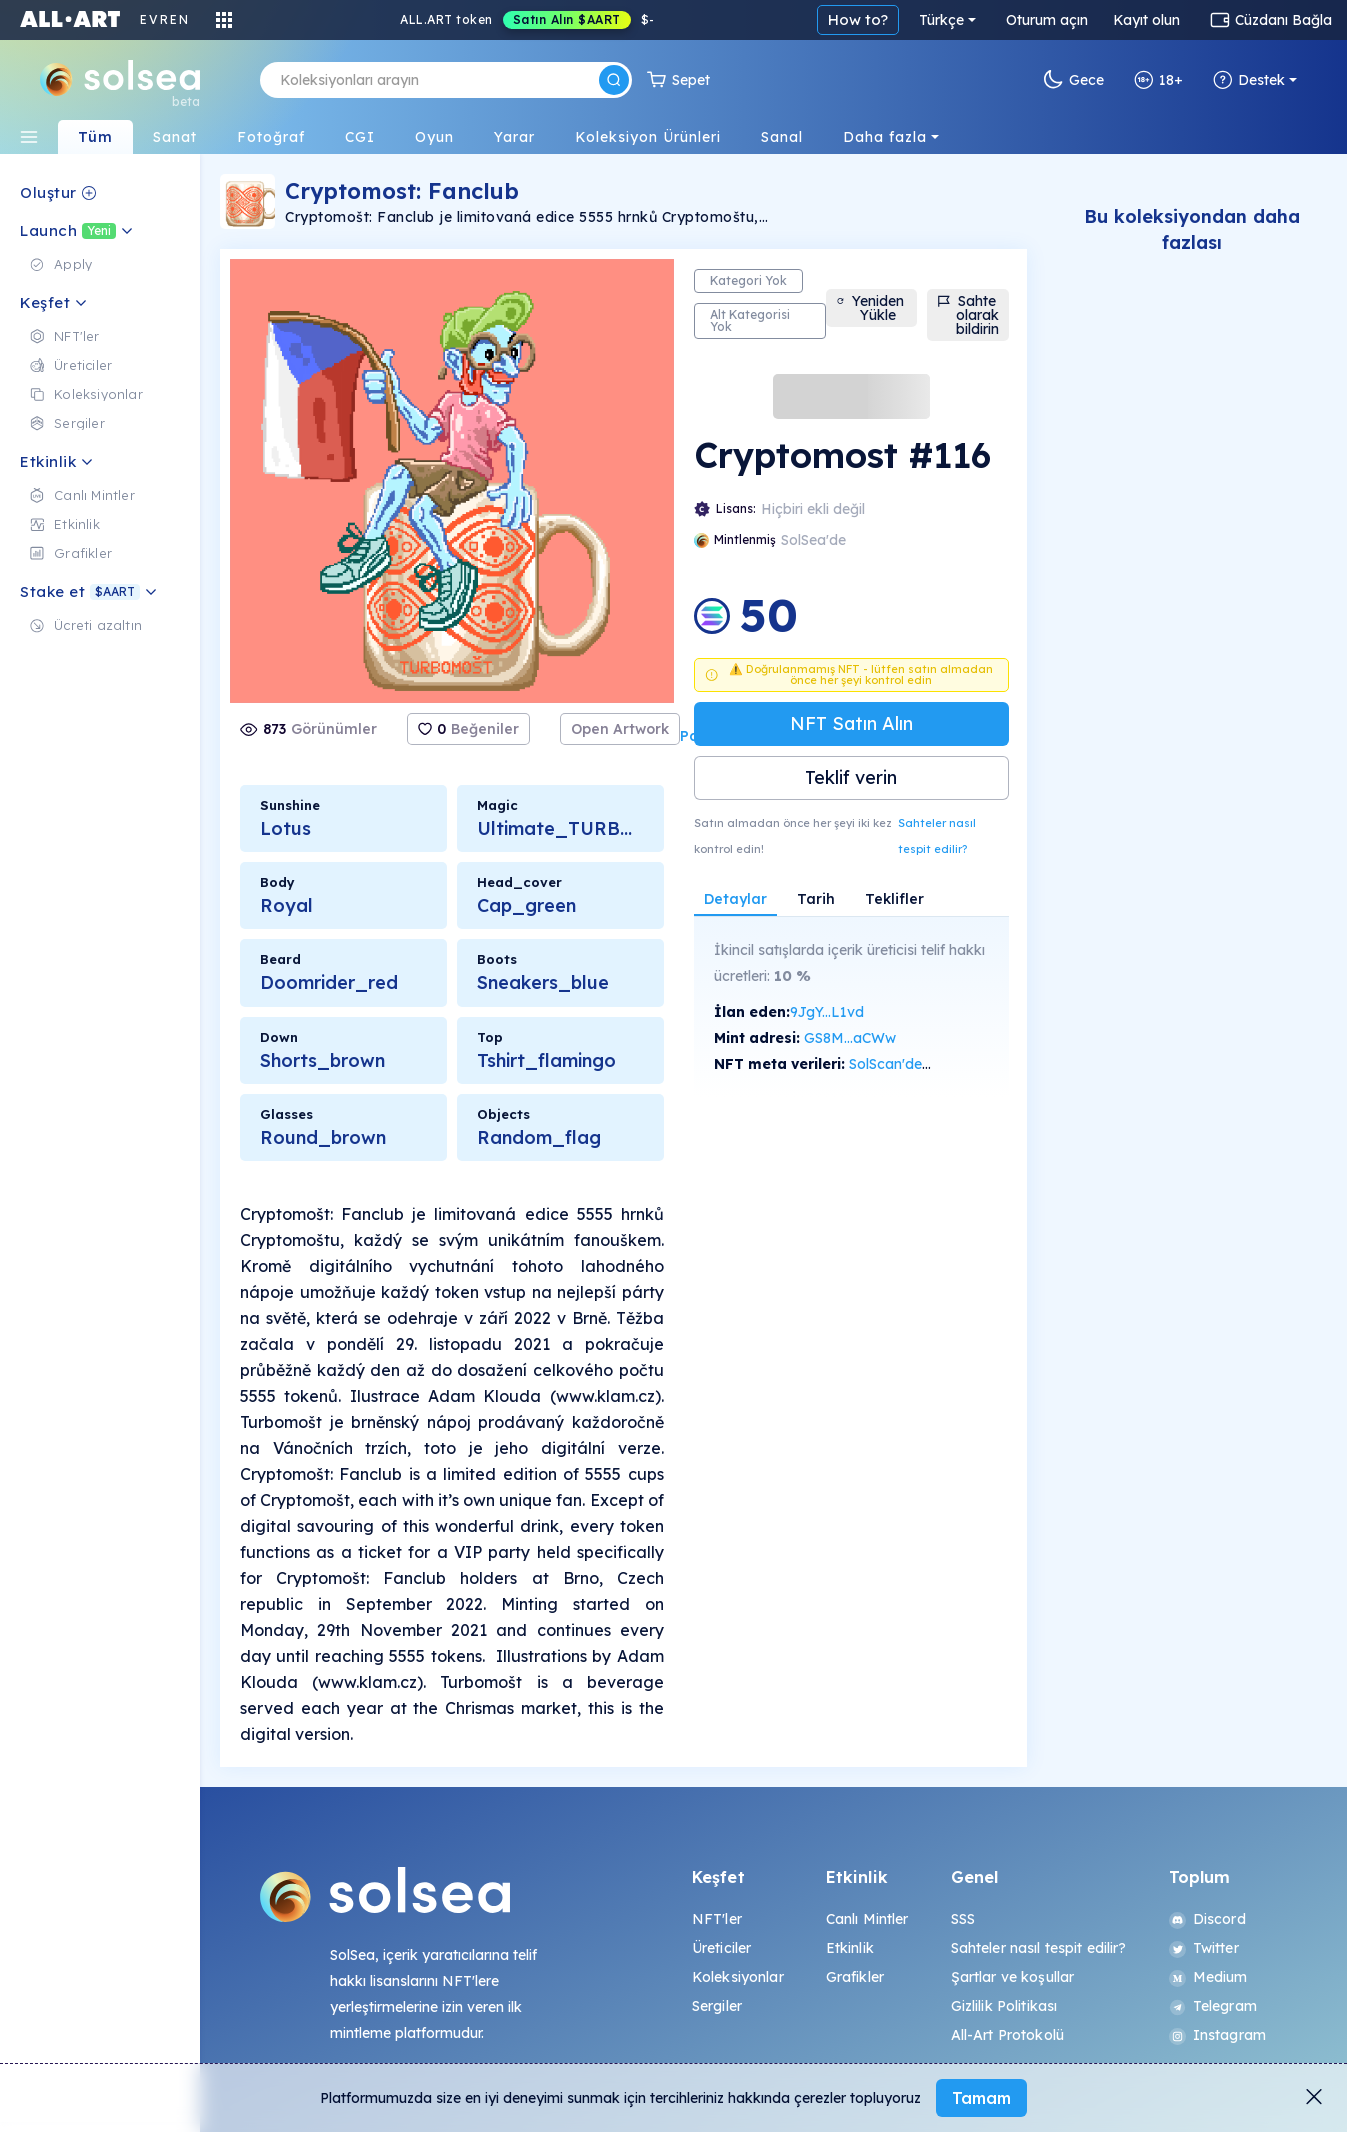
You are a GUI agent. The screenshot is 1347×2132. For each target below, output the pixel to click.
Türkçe (941, 20)
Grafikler (855, 1977)
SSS (963, 1919)
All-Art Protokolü (1007, 2035)
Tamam (981, 2098)
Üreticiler (721, 1948)
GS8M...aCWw (850, 1038)
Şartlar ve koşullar (1013, 1977)
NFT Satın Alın (851, 723)
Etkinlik (850, 1948)
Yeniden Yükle (870, 308)
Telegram (1213, 2006)
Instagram (1217, 2035)
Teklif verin (851, 777)
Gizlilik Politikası (1004, 2006)
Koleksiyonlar (738, 1977)
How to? (858, 19)
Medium (1208, 1977)
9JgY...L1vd (827, 1012)
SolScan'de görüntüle (919, 1064)
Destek (1249, 80)
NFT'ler (717, 1919)
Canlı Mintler (867, 1919)
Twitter (1204, 1948)
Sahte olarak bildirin (968, 315)
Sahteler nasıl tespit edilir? (937, 836)
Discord (1207, 1919)
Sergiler (717, 2006)
